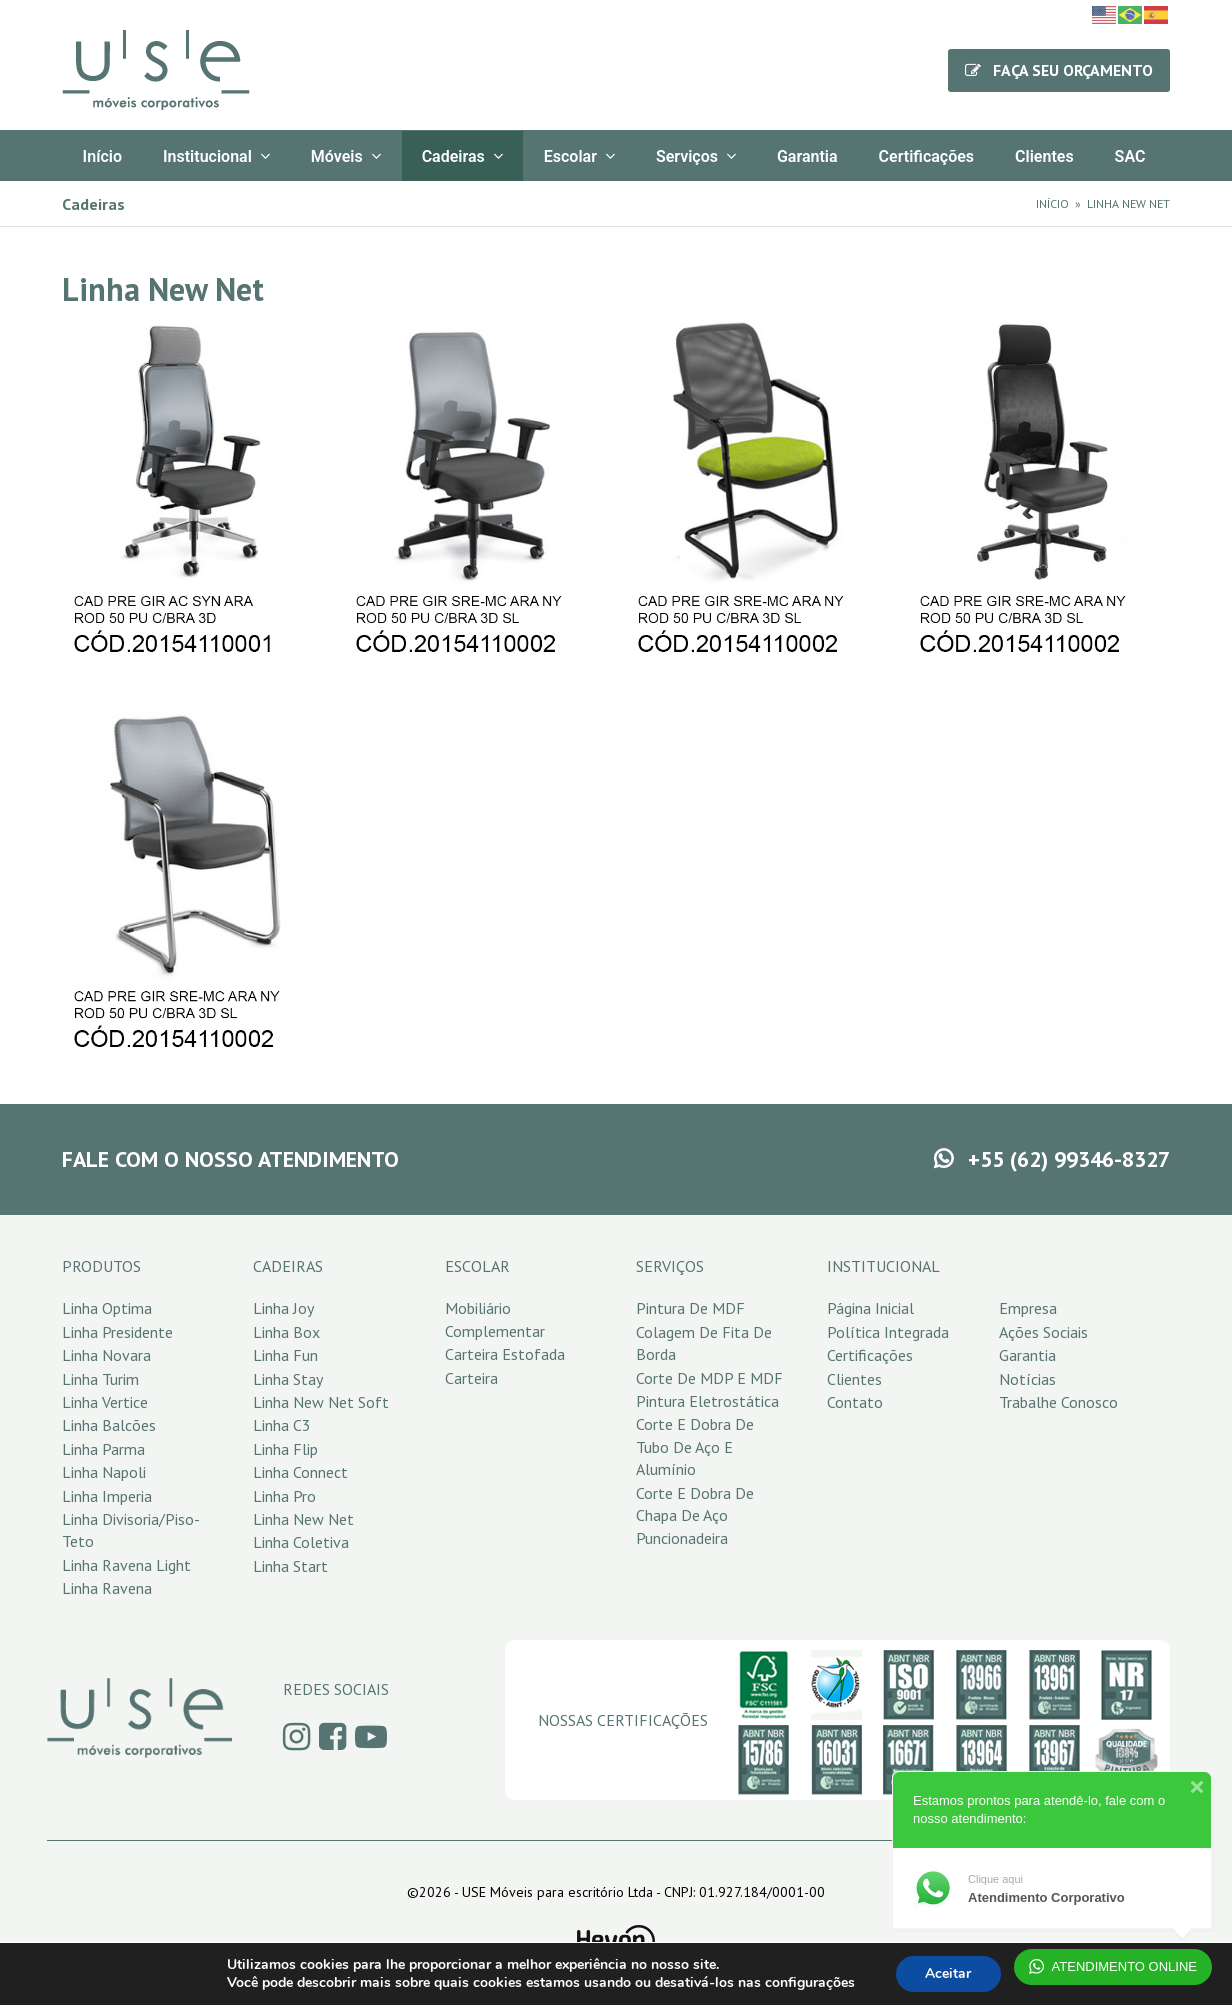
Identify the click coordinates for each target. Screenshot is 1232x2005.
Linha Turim (100, 1379)
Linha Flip (285, 1449)
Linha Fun (285, 1355)
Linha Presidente (117, 1332)
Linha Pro (284, 1496)
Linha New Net (303, 1519)
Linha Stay (288, 1379)
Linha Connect (300, 1472)
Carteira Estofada (505, 1354)
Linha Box (286, 1332)
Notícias (1027, 1379)
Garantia (1027, 1355)
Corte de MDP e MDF (709, 1378)
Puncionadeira (682, 1538)
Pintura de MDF (690, 1308)
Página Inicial (870, 1308)
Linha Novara (106, 1355)
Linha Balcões (109, 1425)
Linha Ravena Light (126, 1565)
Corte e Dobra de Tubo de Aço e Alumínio (695, 1446)
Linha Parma (103, 1449)
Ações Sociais (1043, 1332)
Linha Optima (107, 1308)
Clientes (854, 1379)
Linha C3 (282, 1425)
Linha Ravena (107, 1588)
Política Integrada (888, 1332)
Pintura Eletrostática (707, 1401)
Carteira (471, 1378)
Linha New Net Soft (321, 1402)
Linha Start (290, 1566)
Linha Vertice (105, 1402)
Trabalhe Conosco (1058, 1402)
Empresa (1028, 1308)
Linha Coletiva (301, 1542)
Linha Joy (283, 1308)
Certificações (870, 1355)
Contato (855, 1402)
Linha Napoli (104, 1472)
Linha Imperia (107, 1496)
